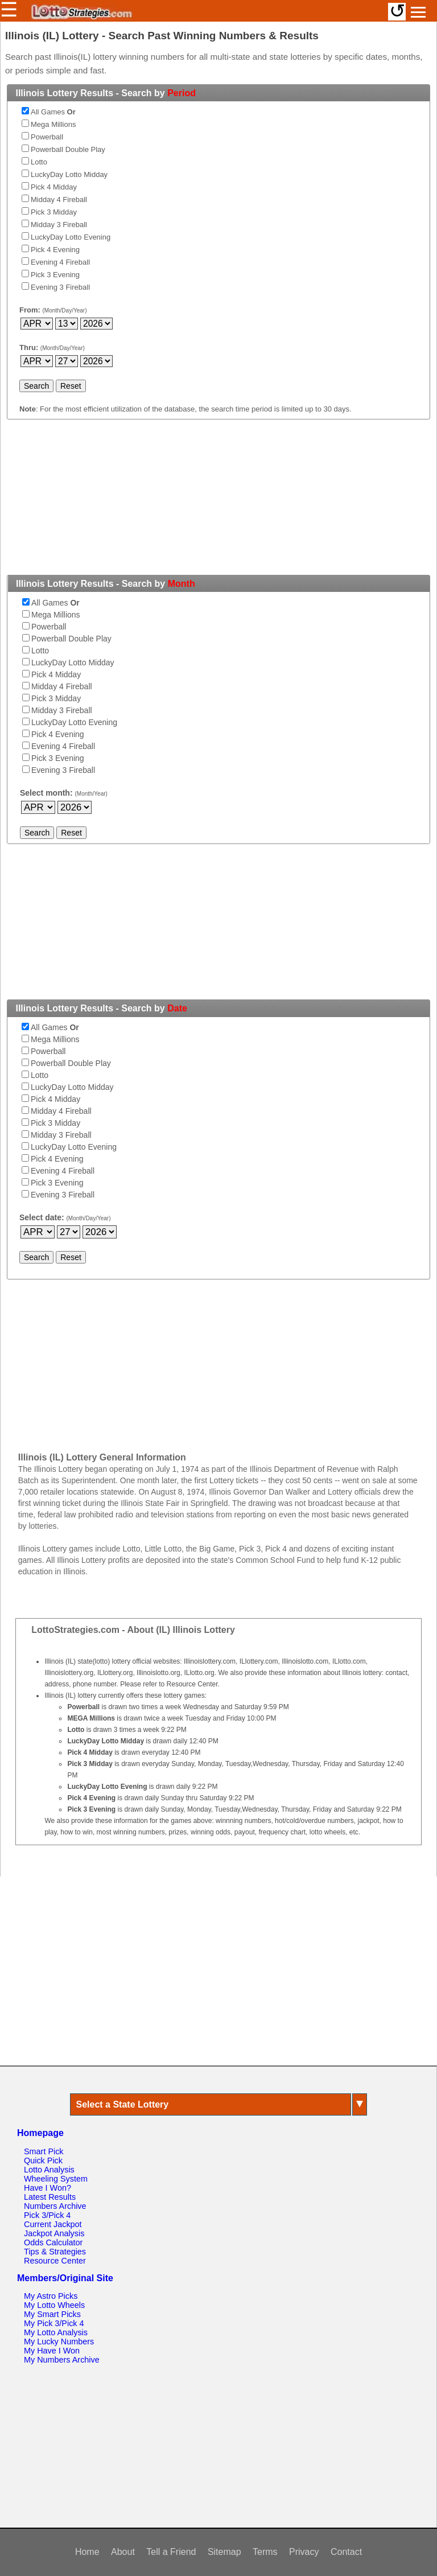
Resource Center (55, 2260)
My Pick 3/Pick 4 (54, 2323)
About (123, 2552)
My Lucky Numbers (59, 2341)
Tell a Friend (171, 2552)
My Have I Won (52, 2350)
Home (87, 2552)
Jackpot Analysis (54, 2233)
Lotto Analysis (49, 2169)
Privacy (304, 2552)
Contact (346, 2552)
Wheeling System (56, 2178)
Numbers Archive (55, 2206)
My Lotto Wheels (54, 2305)
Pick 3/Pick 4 (47, 2215)
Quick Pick (43, 2160)
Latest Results (50, 2196)
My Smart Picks (52, 2314)
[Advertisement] (218, 504)
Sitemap (224, 2552)
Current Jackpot (53, 2224)
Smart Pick (44, 2151)
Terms (265, 2552)
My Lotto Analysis (56, 2332)
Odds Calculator (53, 2242)
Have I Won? (47, 2187)
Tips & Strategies (55, 2251)
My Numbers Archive (62, 2359)
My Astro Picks (50, 2296)
